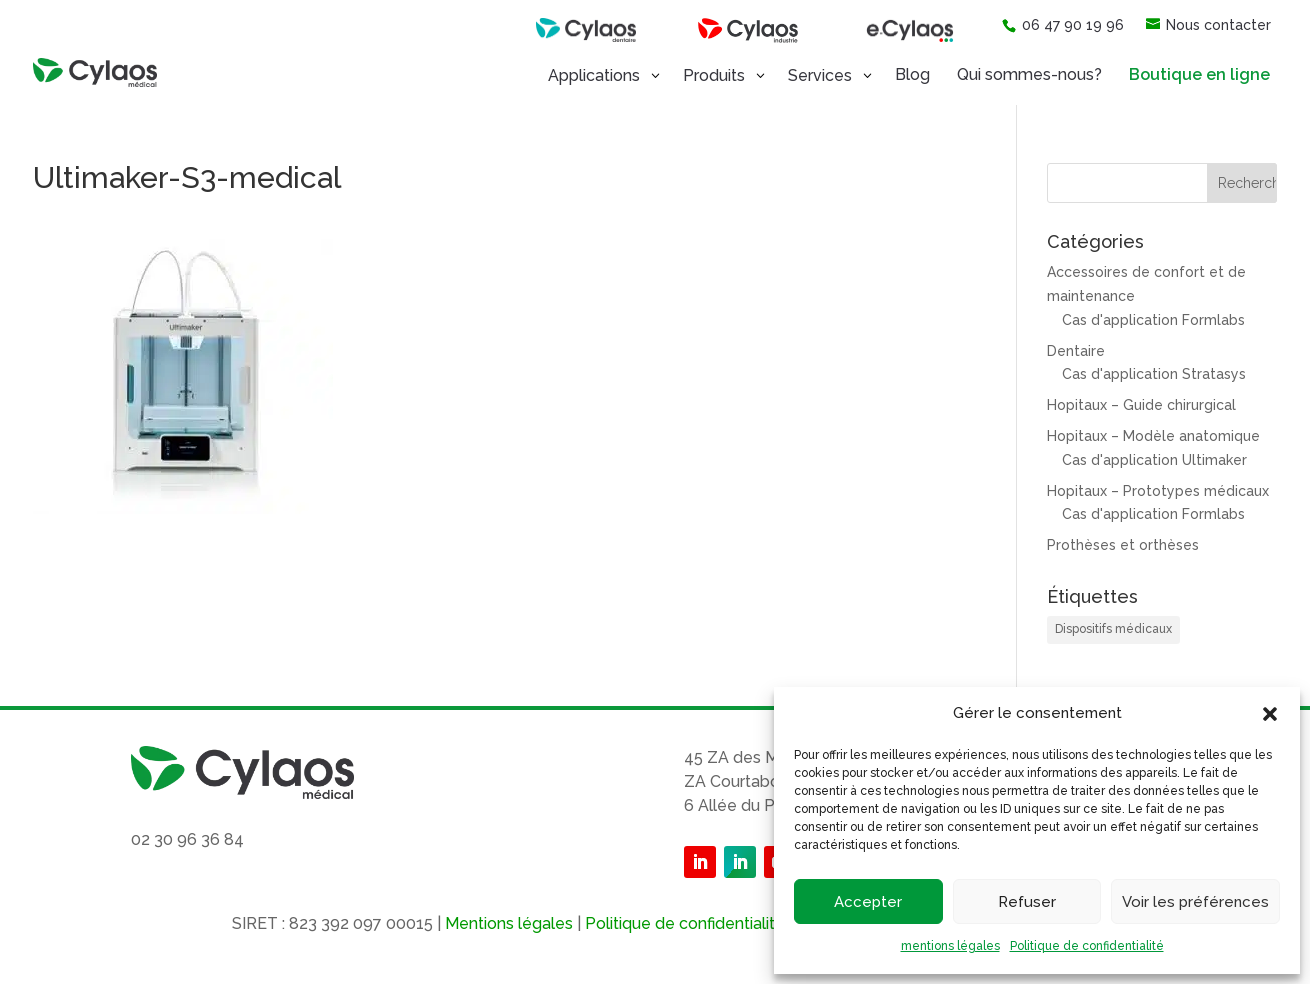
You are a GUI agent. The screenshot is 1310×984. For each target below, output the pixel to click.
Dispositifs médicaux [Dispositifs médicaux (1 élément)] (1113, 629)
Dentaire (1076, 351)
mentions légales (950, 946)
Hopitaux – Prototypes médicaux (1158, 491)
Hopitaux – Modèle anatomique (1153, 436)
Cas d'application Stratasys (1154, 374)
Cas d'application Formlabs (1153, 320)
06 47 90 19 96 (1063, 25)
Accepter (868, 902)
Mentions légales (509, 923)
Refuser (1027, 902)
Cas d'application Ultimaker (1154, 460)
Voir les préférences (1195, 902)
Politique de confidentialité (1087, 946)
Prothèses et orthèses (1123, 545)
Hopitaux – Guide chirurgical (1141, 405)
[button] (1270, 714)
